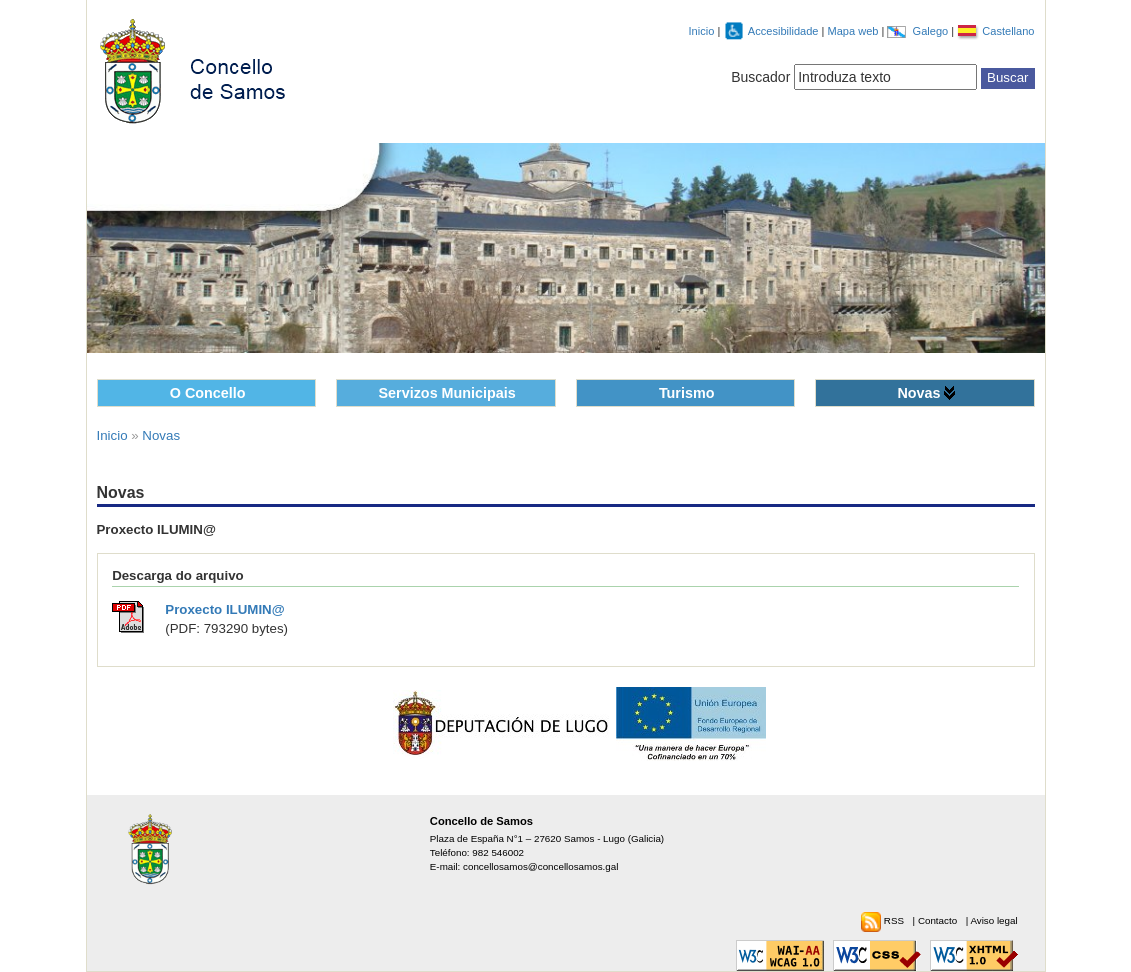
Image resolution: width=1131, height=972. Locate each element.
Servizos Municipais (447, 393)
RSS (895, 920)
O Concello (208, 393)
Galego (932, 31)
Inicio (702, 31)
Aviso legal (993, 920)
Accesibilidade (785, 31)
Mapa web (854, 31)
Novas (918, 393)
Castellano (1008, 31)
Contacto (939, 920)
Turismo (687, 393)
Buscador (760, 77)
